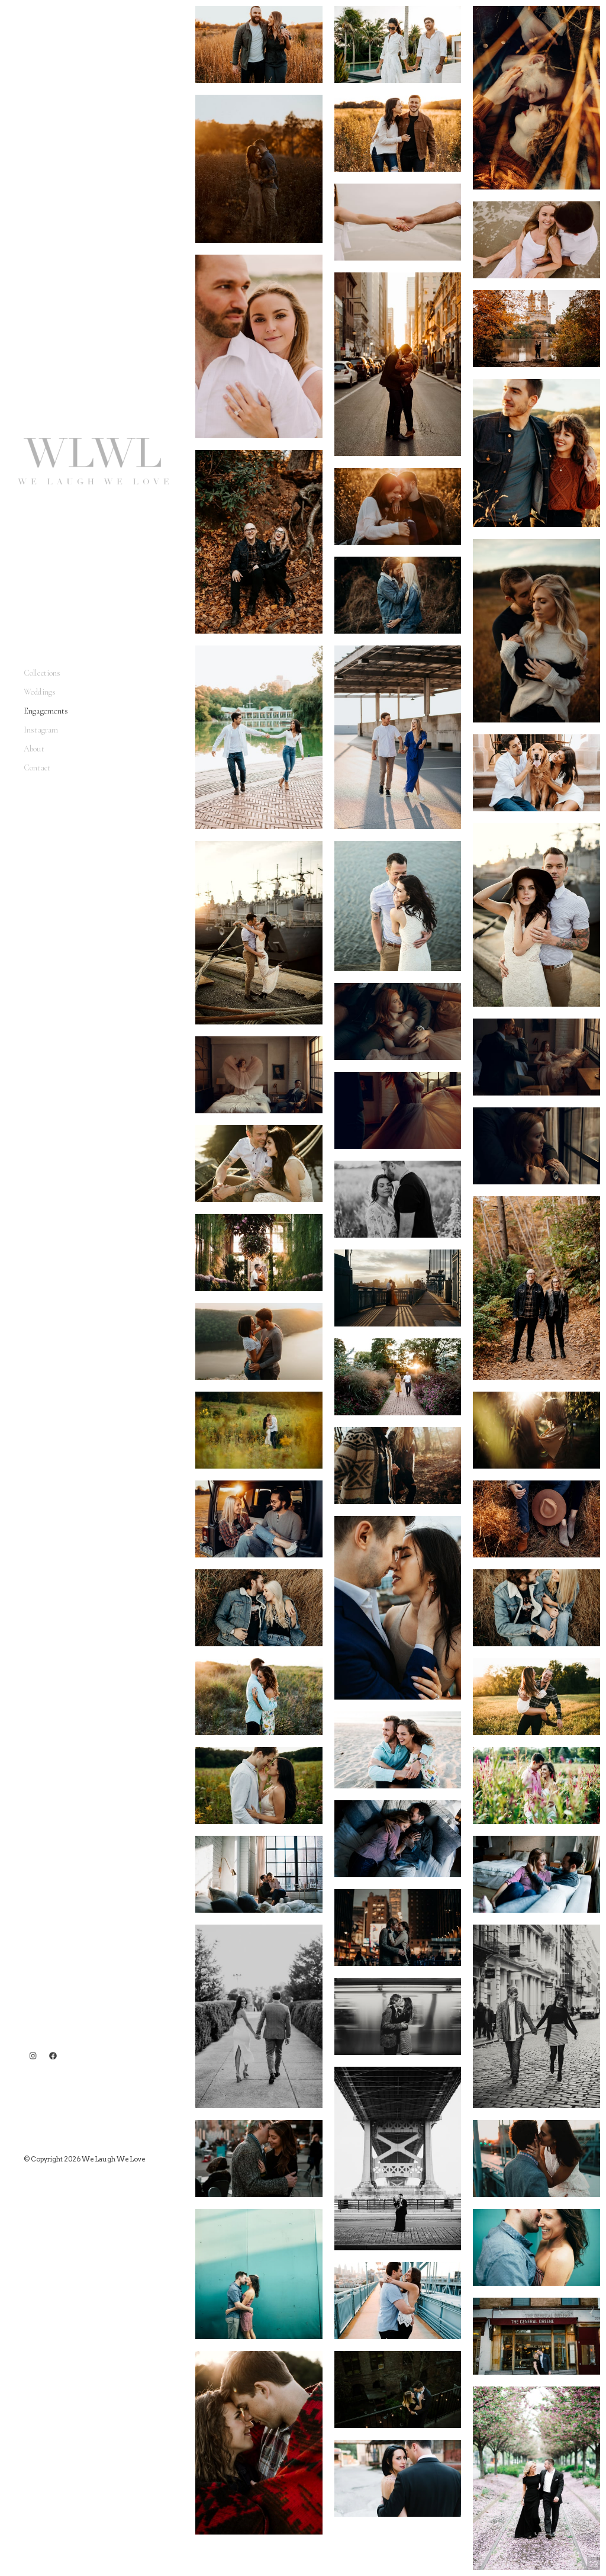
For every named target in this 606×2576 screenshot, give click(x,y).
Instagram (41, 730)
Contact (37, 768)
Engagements (46, 711)
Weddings (40, 692)
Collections (42, 673)
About (34, 749)
